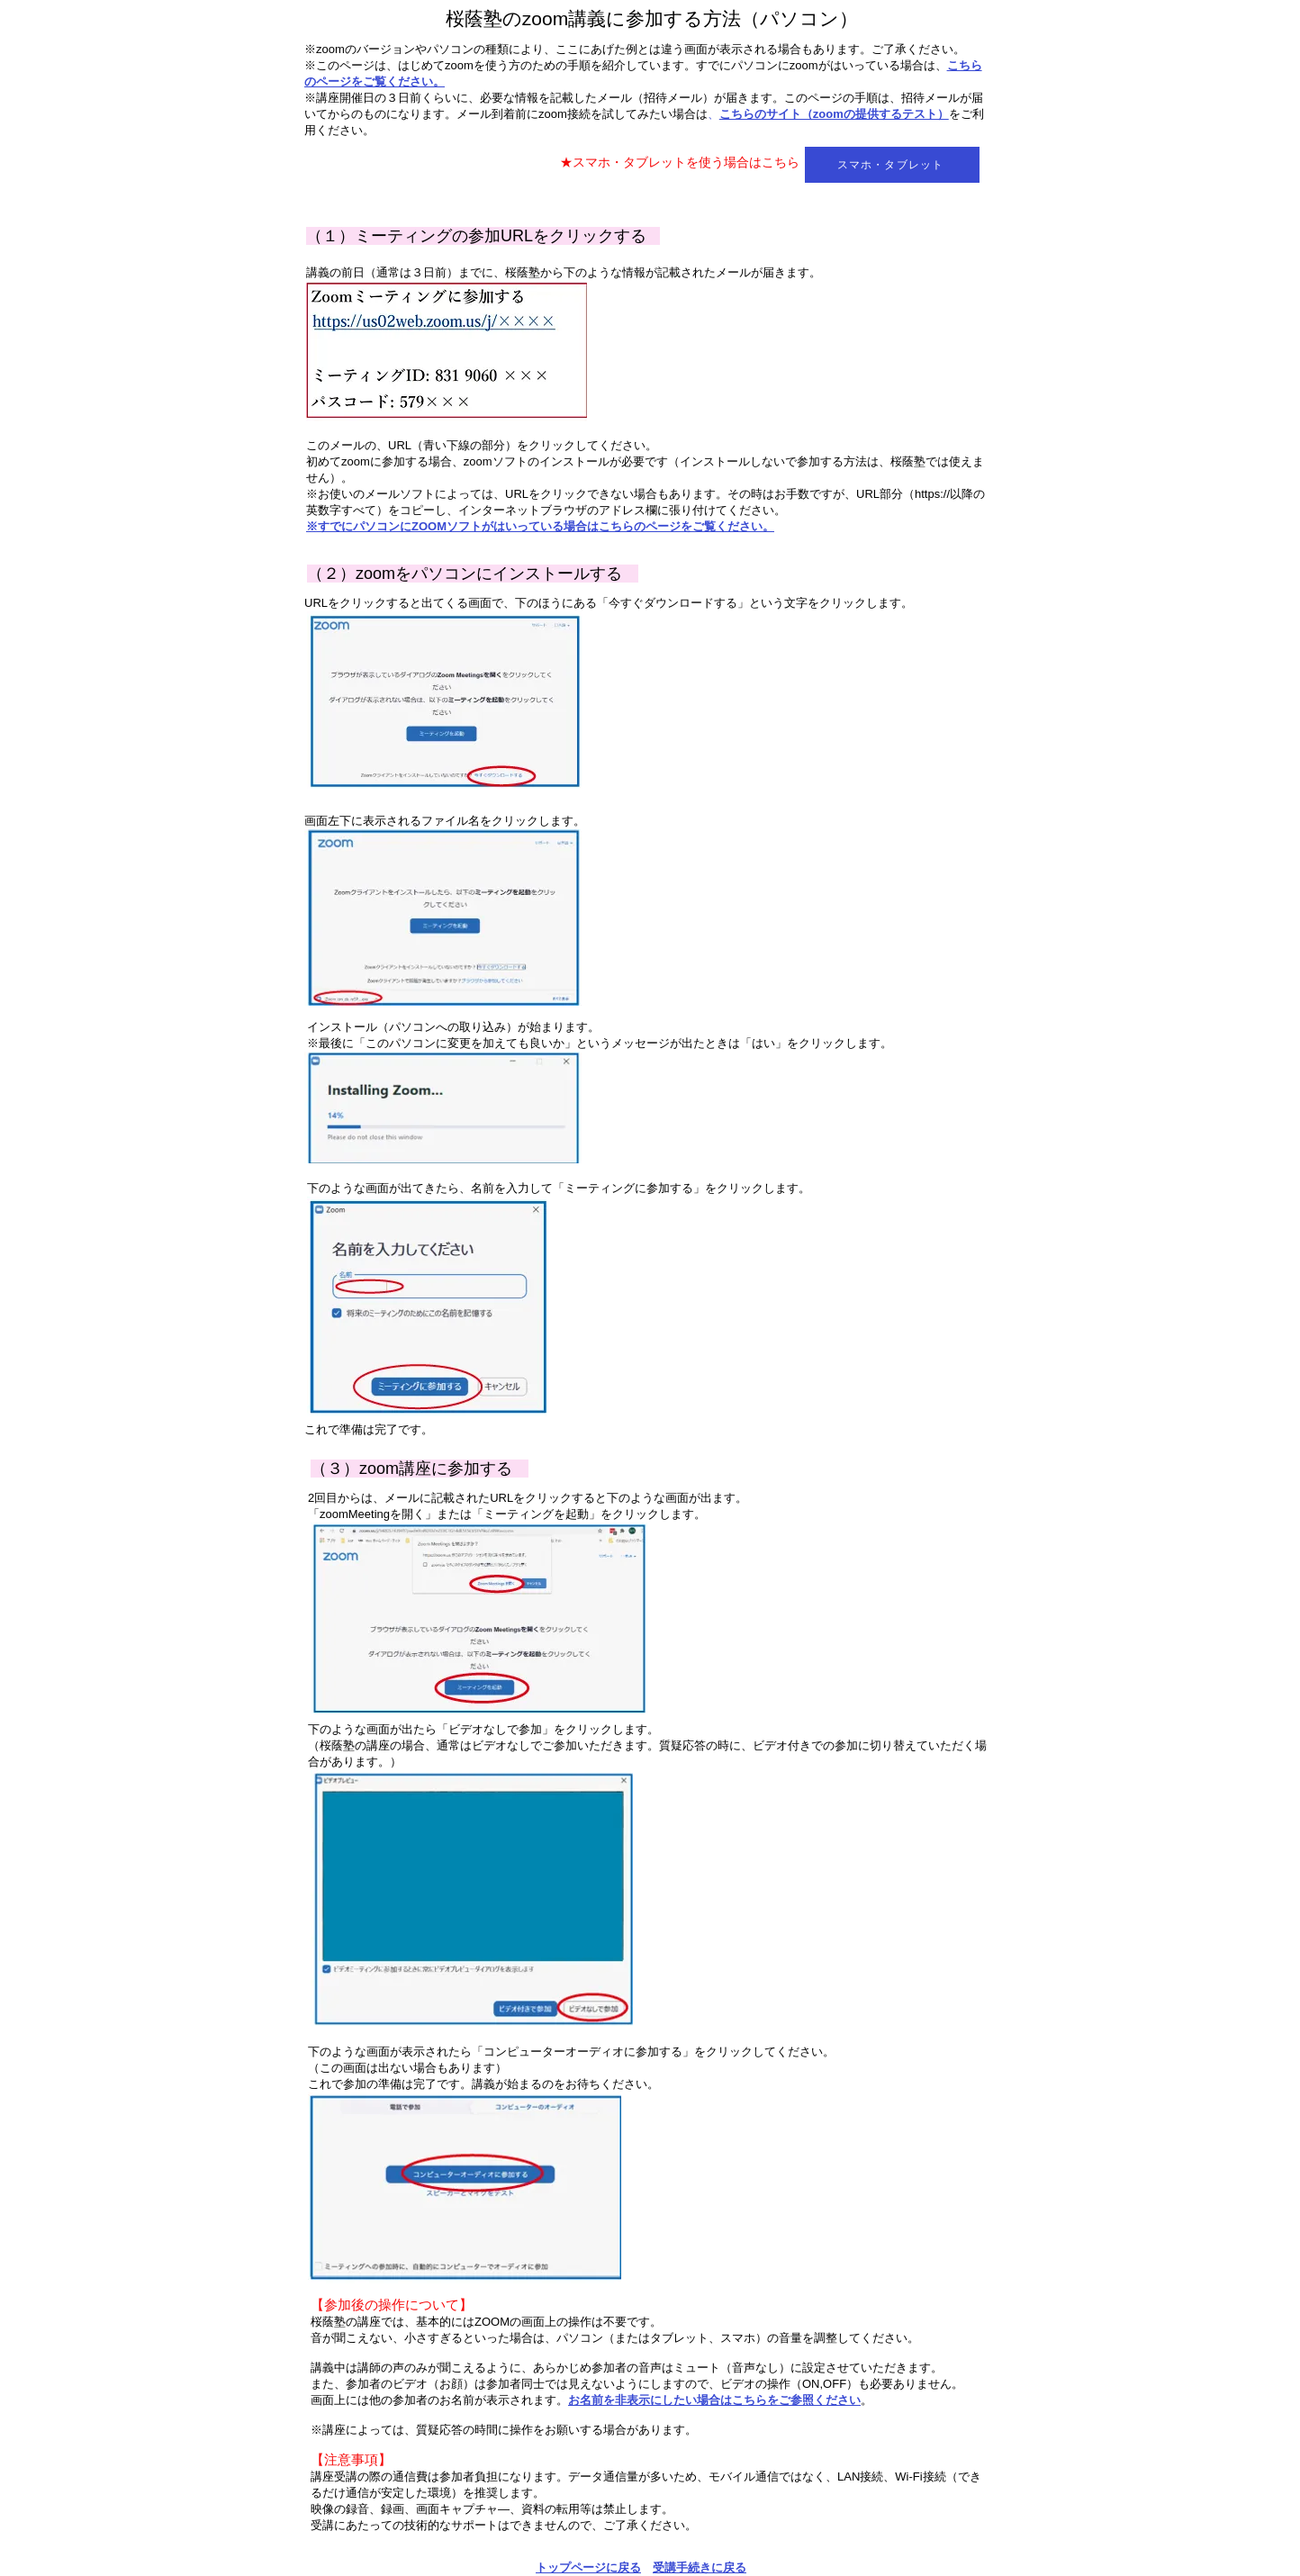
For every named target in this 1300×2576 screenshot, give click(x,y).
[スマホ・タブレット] (892, 165)
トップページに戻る (588, 2567)
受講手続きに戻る (699, 2567)
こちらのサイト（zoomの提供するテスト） (834, 114)
